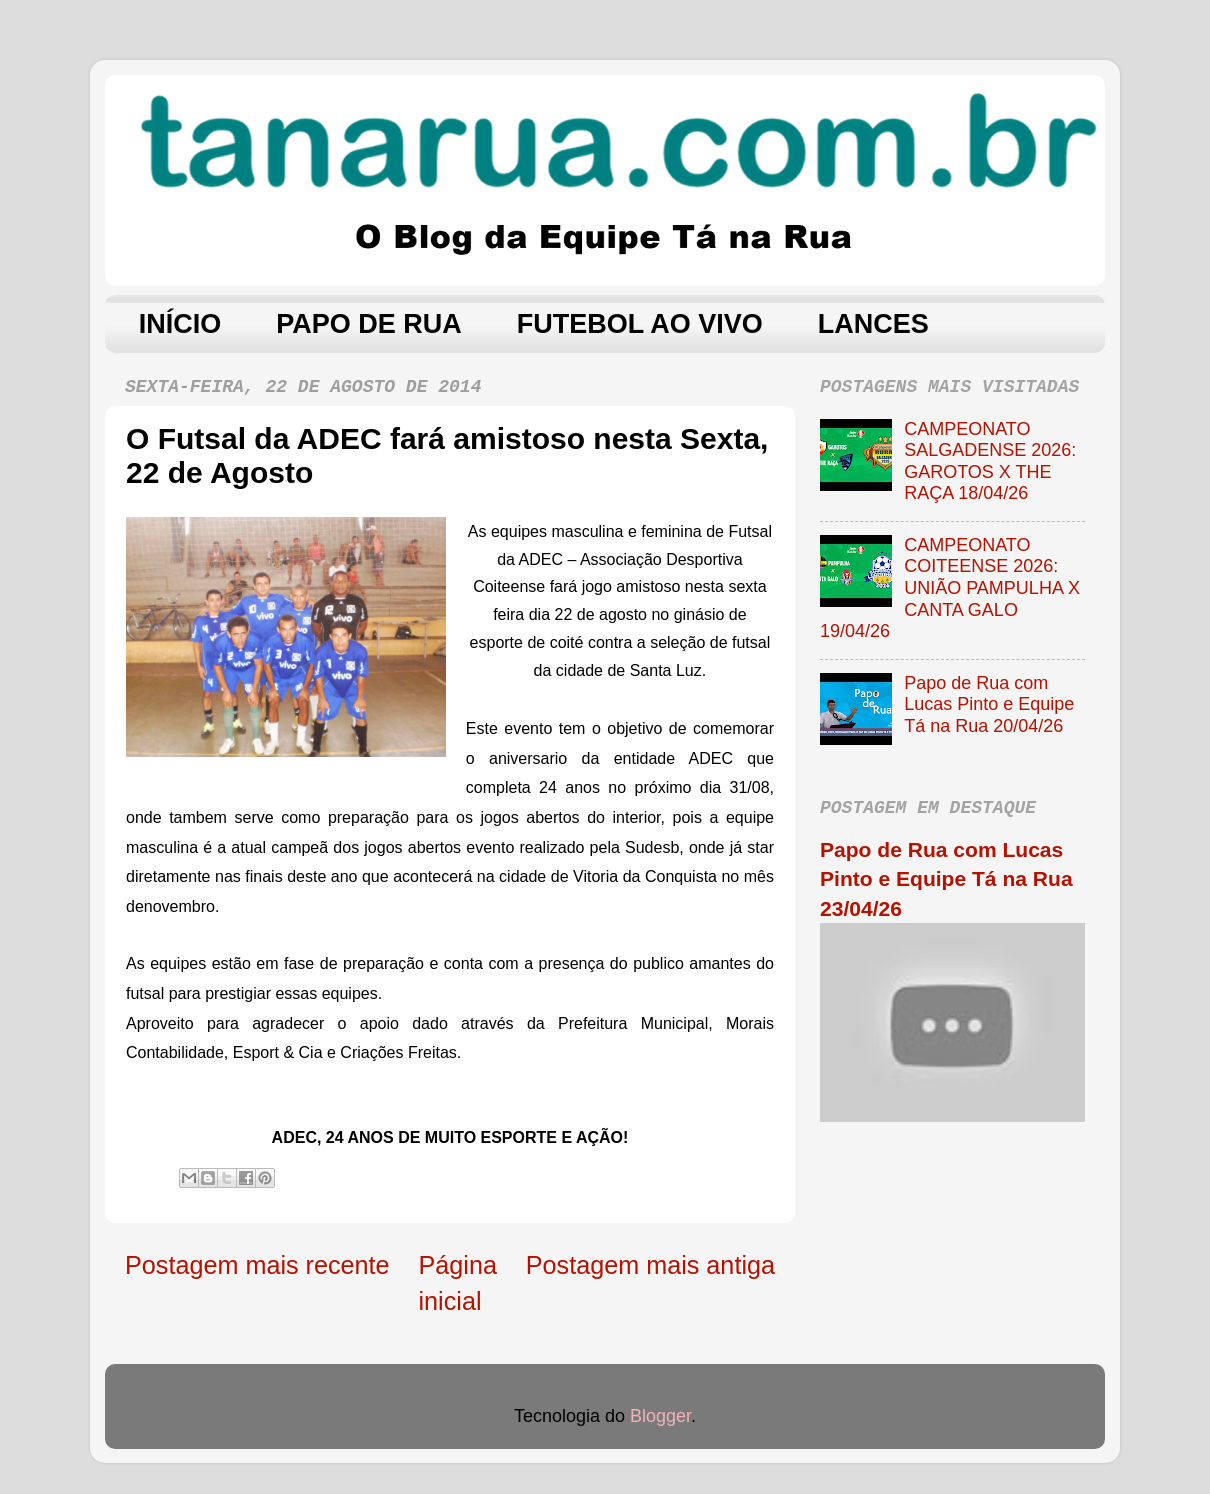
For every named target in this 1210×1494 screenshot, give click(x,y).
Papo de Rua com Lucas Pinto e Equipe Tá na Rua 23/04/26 (946, 879)
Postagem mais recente (257, 1265)
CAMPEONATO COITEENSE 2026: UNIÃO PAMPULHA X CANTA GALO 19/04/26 (950, 588)
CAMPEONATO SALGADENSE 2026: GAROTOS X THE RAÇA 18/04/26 (990, 461)
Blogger (660, 1416)
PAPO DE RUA (369, 324)
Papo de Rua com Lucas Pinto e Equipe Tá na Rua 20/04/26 (989, 704)
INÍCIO (180, 324)
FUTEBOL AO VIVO (640, 324)
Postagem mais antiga (650, 1265)
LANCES (873, 324)
